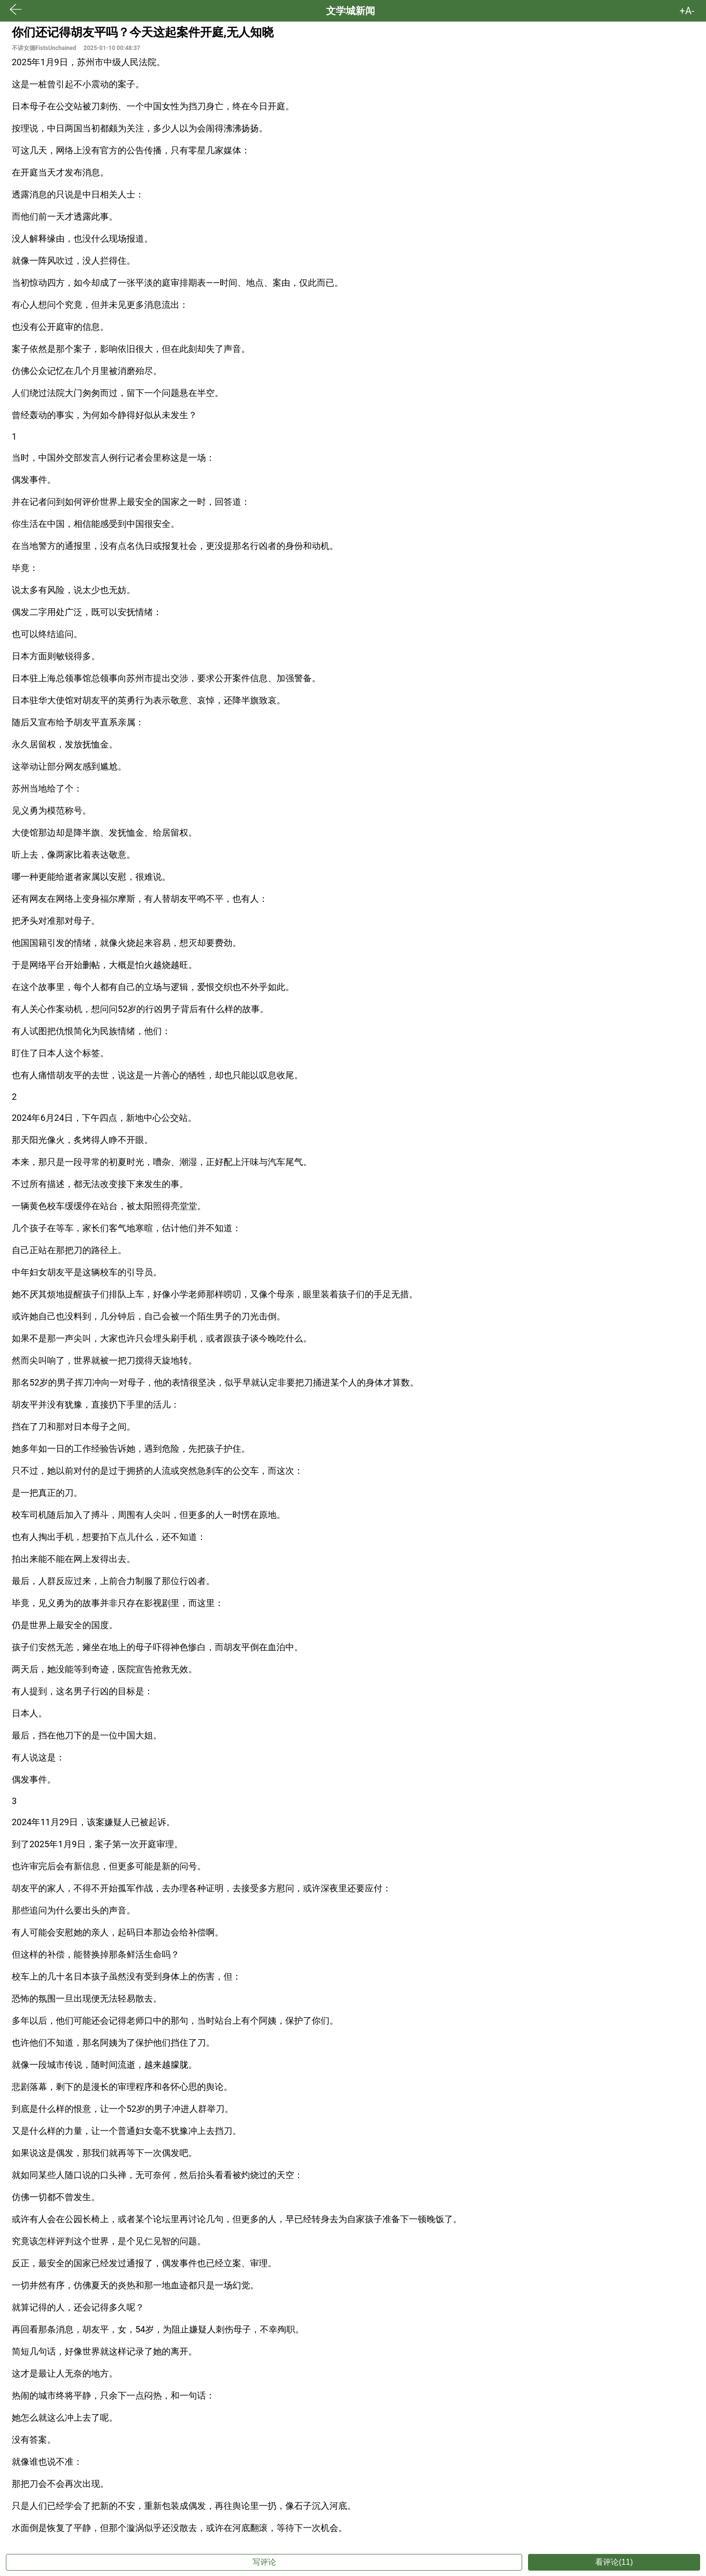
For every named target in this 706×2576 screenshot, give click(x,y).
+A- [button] (687, 11)
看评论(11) (613, 2562)
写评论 (264, 2562)
